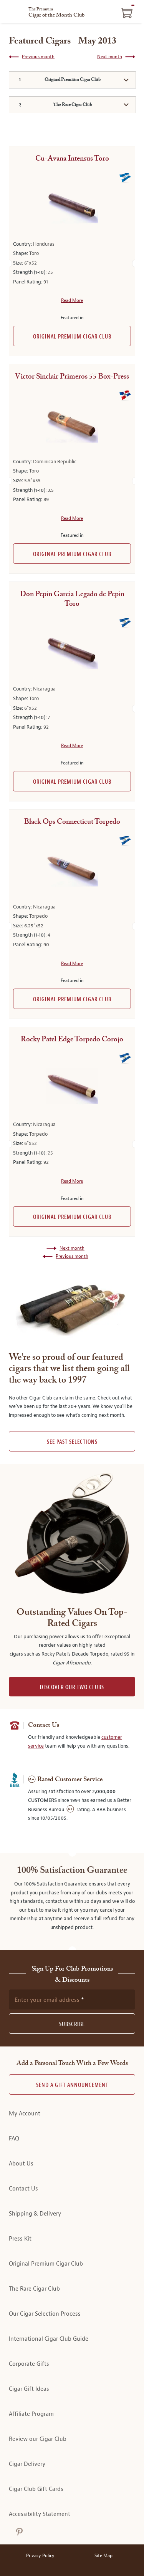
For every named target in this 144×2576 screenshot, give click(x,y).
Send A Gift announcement (72, 2085)
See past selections (72, 1442)
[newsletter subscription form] (72, 1999)
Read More (72, 300)
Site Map (103, 2556)
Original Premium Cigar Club (72, 337)
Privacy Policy (40, 2556)
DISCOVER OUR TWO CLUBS (72, 1687)
